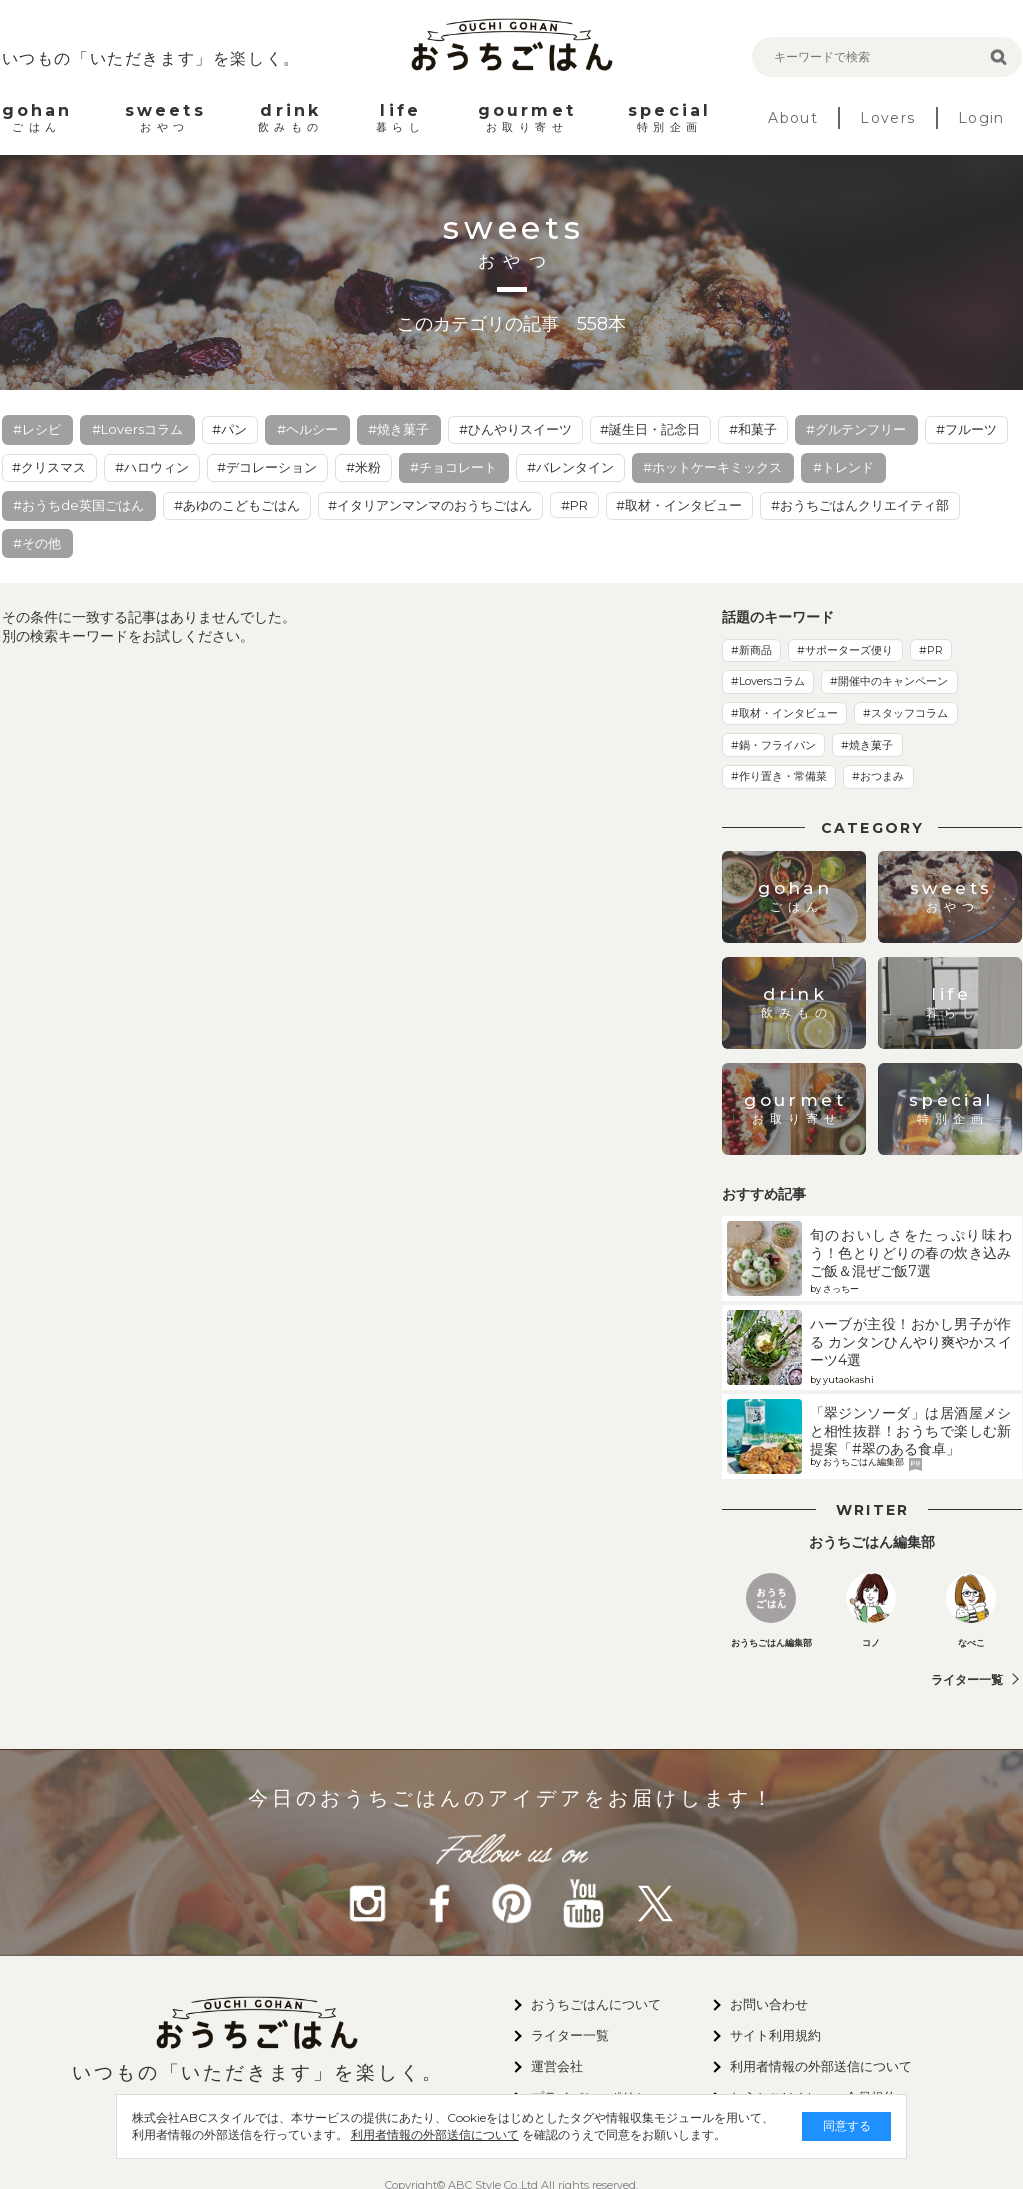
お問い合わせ (769, 2004)
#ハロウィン (152, 467)
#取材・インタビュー (679, 505)
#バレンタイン (570, 467)
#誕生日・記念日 (650, 429)
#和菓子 (753, 429)
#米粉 (363, 467)
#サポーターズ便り (845, 650)
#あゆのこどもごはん (237, 505)
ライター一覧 (967, 1679)
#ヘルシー (307, 429)
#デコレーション (267, 467)
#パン (229, 429)
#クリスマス (49, 467)
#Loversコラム (137, 429)
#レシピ (37, 429)
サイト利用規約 (775, 2035)
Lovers (887, 118)
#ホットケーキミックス (712, 467)
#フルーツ (966, 429)
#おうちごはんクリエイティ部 (860, 505)
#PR (574, 505)
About (793, 118)
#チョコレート (453, 467)
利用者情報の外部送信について (419, 2134)
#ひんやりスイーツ (515, 429)
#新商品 (751, 650)
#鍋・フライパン (773, 745)
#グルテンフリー (856, 429)
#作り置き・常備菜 (779, 776)
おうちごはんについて (596, 2004)
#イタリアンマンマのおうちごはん (430, 505)
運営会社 (557, 2066)
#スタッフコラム (905, 713)
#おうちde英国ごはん (78, 505)
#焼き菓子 (398, 429)
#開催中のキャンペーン (889, 681)
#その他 (37, 543)
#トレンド (843, 467)
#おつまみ (878, 776)
